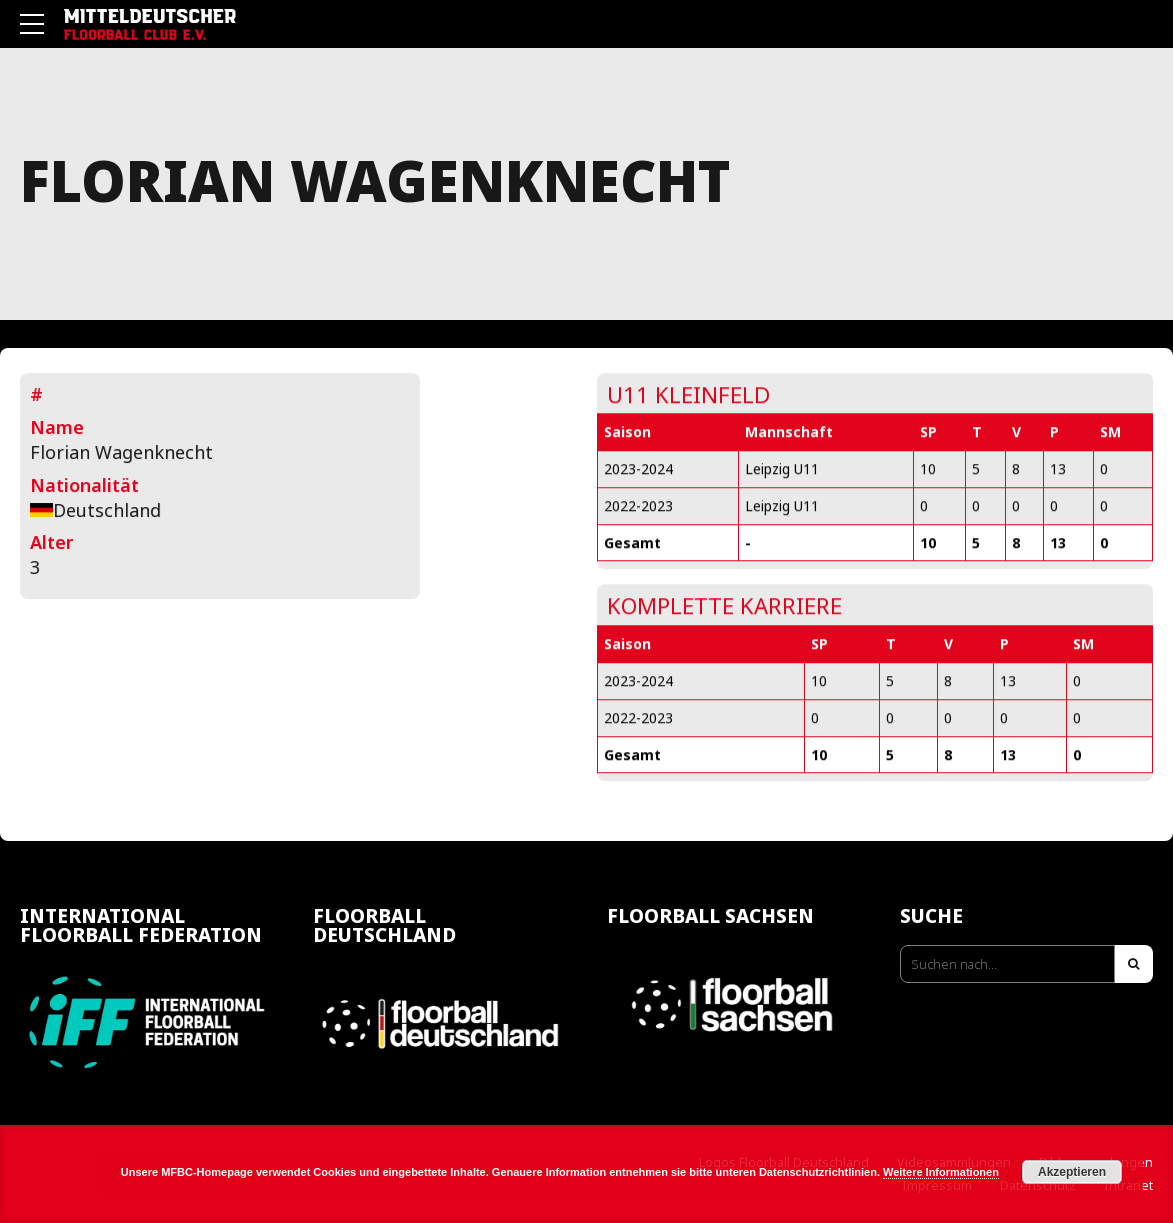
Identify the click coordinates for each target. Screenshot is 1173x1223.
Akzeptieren (1072, 1172)
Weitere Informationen (941, 1172)
